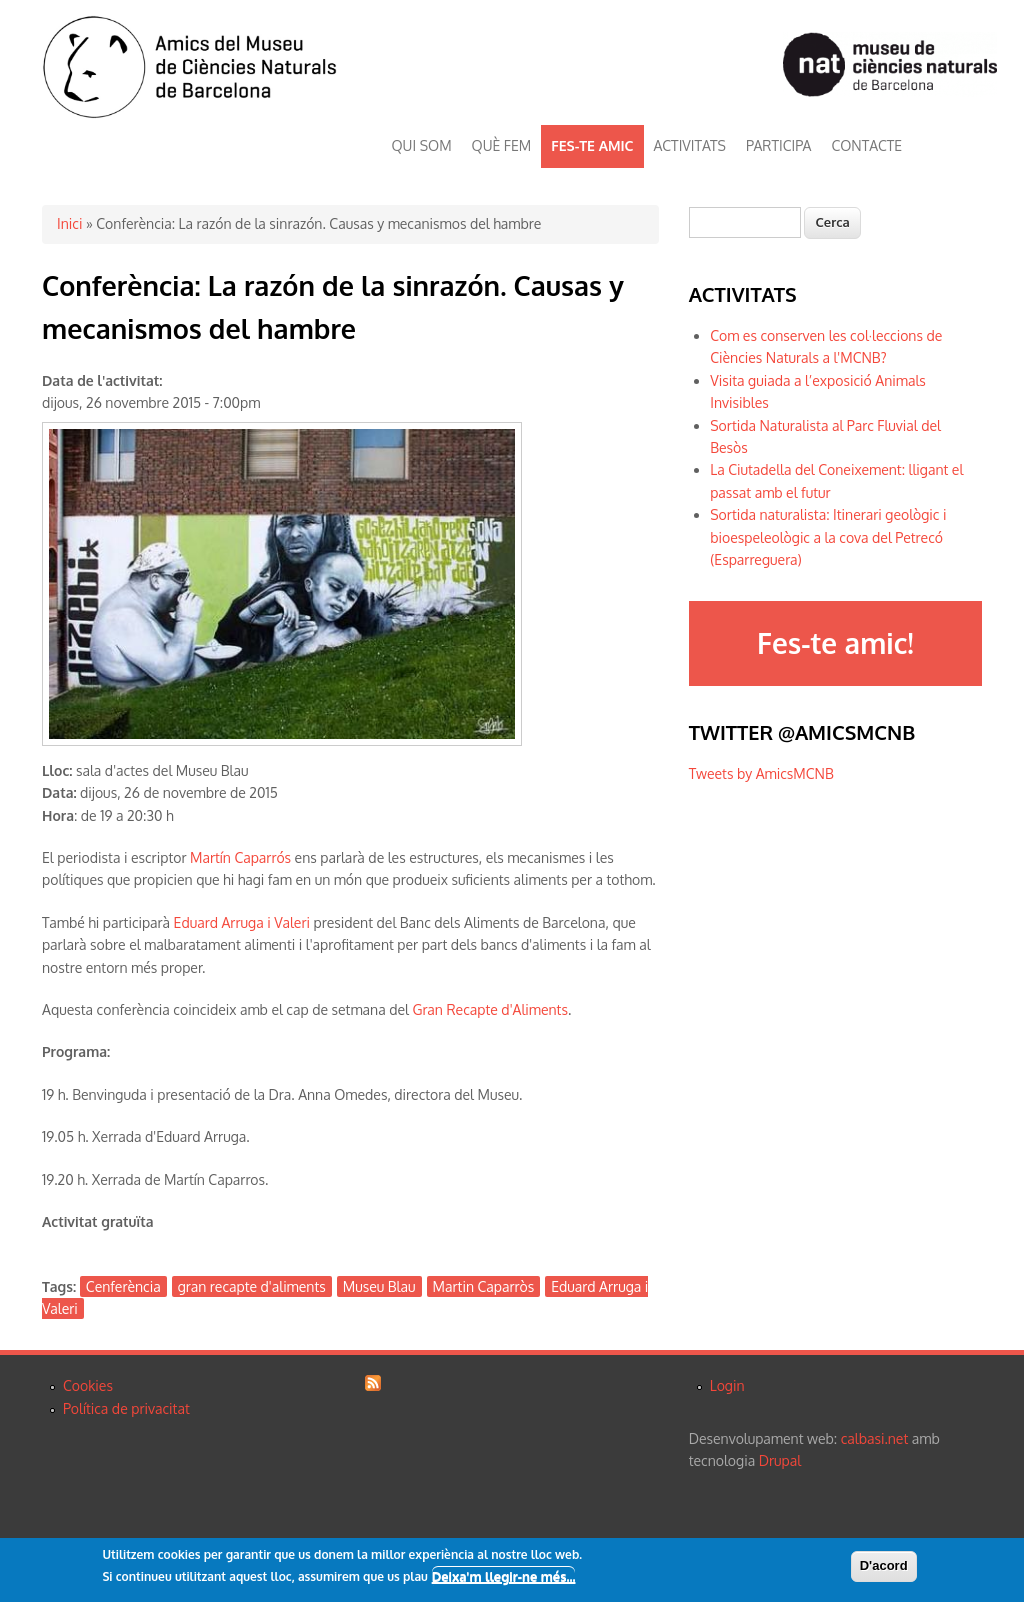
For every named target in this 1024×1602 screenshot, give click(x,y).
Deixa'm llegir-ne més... (504, 1577)
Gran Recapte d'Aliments (490, 1009)
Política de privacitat (126, 1408)
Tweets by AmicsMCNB (761, 773)
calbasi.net (875, 1438)
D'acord (884, 1566)
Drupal (780, 1460)
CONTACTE (866, 145)
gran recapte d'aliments (252, 1286)
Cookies (88, 1385)
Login (727, 1385)
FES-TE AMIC (592, 145)
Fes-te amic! (835, 643)
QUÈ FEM (502, 145)
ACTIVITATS (690, 145)
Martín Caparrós (240, 857)
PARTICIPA (778, 145)
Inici (69, 223)
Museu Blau (379, 1286)
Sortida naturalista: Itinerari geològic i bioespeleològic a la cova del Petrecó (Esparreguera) (828, 537)
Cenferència (123, 1286)
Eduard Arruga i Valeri (242, 922)
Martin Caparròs (484, 1286)
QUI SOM (422, 145)
